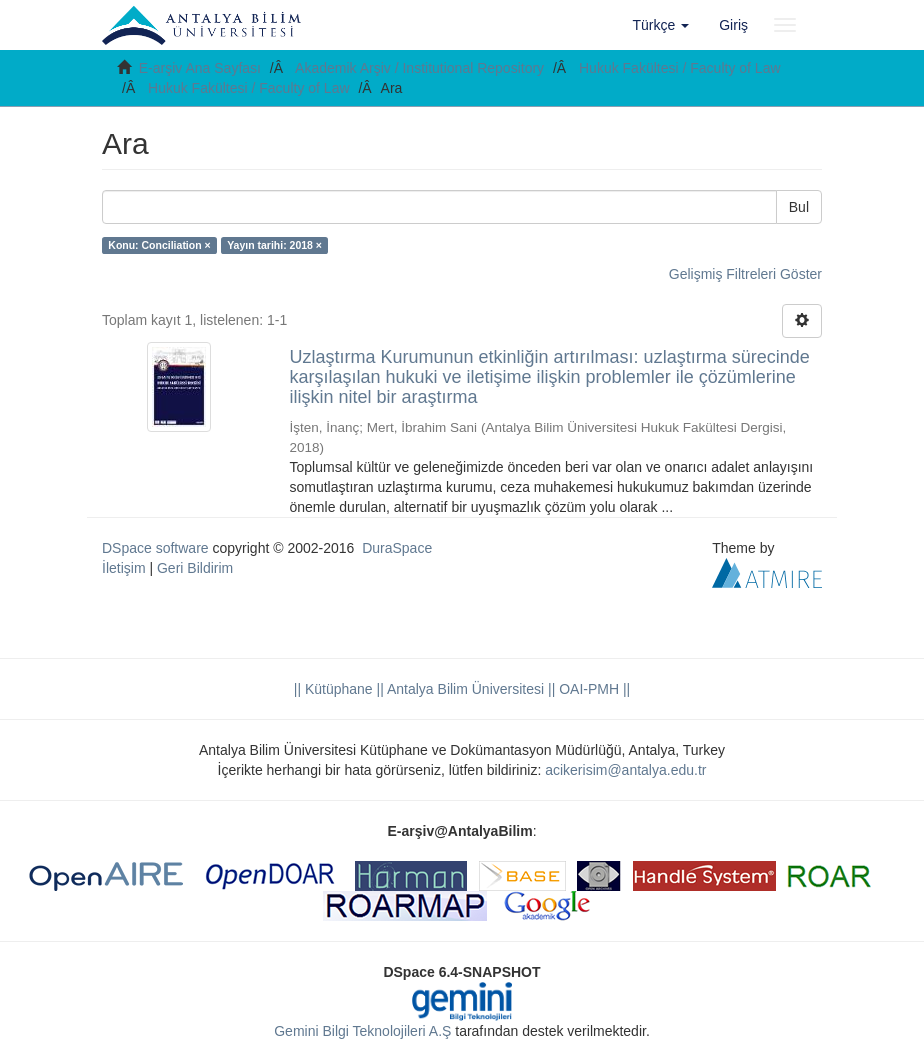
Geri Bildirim (195, 568)
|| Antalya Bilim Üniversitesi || (464, 689)
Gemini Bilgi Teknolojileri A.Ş (362, 1031)
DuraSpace (397, 548)
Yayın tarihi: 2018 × (274, 245)
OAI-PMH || (592, 689)
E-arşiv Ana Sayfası (200, 68)
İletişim (124, 568)
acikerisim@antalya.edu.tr (625, 770)
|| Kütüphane (333, 689)
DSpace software (155, 548)
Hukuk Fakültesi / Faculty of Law (680, 68)
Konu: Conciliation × (159, 245)
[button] (661, 25)
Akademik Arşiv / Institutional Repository (419, 68)
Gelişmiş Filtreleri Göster (745, 274)
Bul (799, 207)
